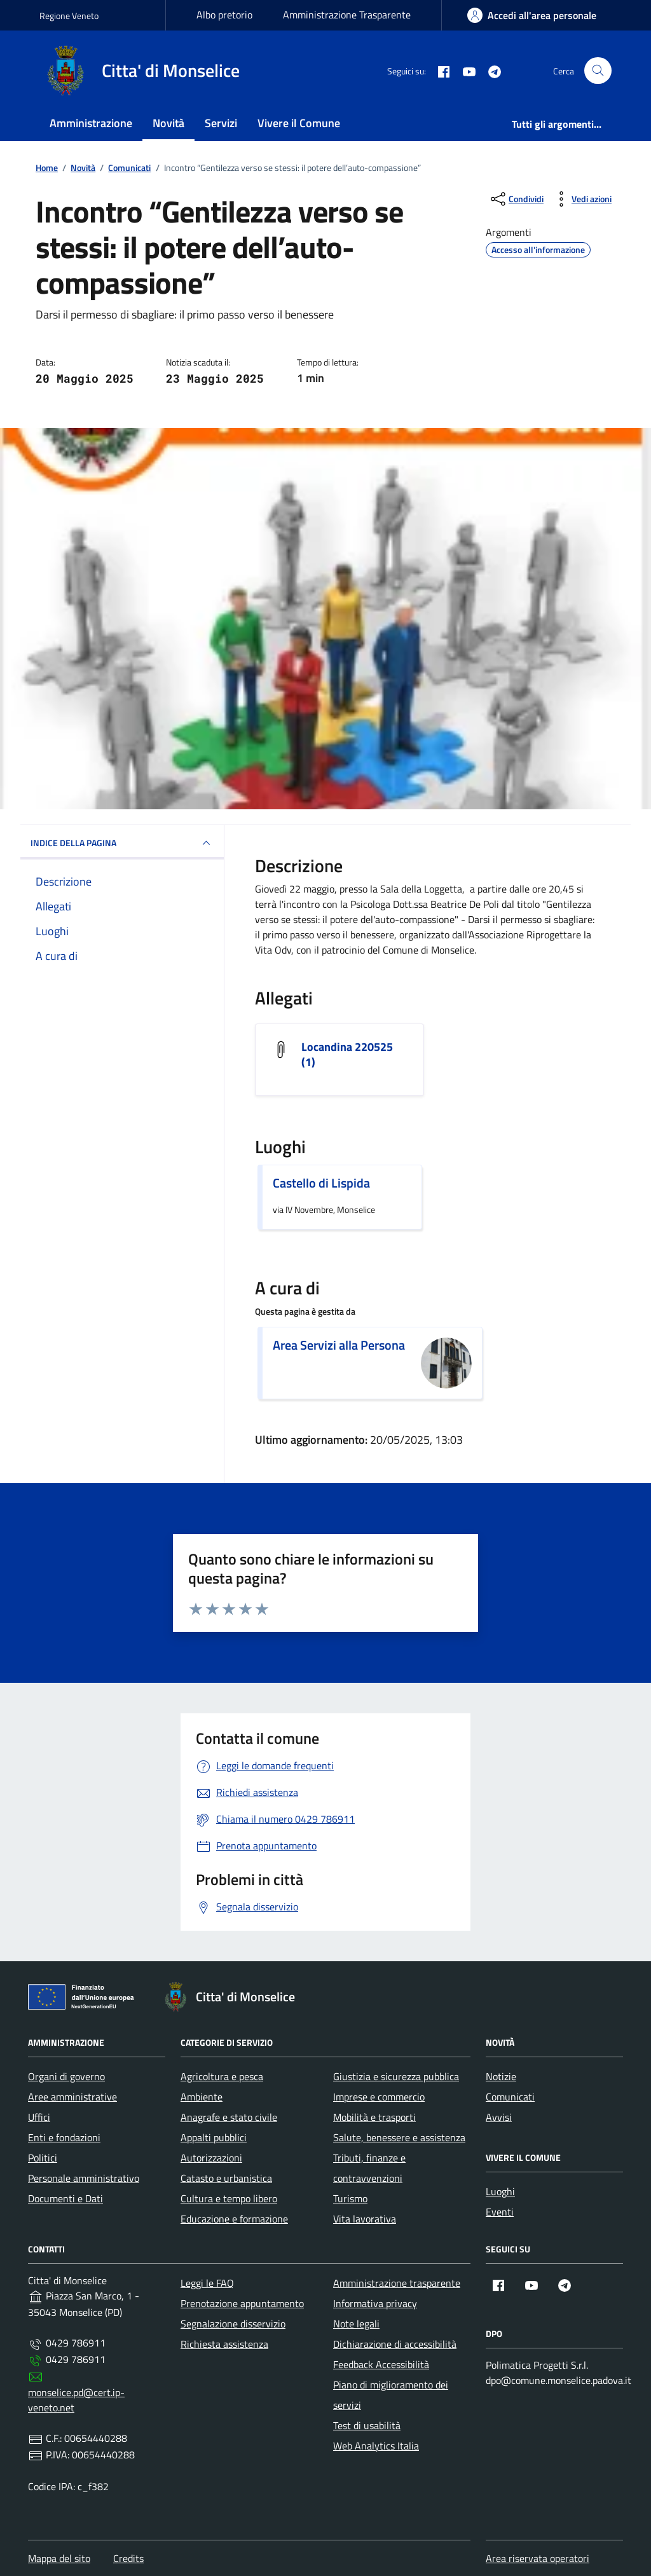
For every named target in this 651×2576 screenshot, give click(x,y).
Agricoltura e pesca (222, 2076)
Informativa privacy (375, 2303)
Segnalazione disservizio (233, 2323)
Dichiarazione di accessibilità (394, 2344)
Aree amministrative (72, 2096)
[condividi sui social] (516, 199)
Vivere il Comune (298, 123)
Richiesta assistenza (224, 2344)
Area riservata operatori (537, 2558)
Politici (42, 2157)
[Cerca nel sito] (598, 71)
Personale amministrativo (83, 2178)
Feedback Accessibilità (381, 2364)
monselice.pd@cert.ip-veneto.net (76, 2400)
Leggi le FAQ (207, 2283)
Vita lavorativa (364, 2218)
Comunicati (510, 2096)
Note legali (356, 2323)
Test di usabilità (367, 2425)
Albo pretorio (224, 14)
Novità (168, 123)
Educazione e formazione (234, 2218)
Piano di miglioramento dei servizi (390, 2395)
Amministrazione (91, 123)
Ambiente (202, 2096)
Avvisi (499, 2117)
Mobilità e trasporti (374, 2117)
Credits (128, 2558)
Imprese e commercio (379, 2096)
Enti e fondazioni (64, 2137)
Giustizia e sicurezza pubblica (396, 2076)
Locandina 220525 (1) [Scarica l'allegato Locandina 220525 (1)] (347, 1054)
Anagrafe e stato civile (229, 2117)
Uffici (39, 2117)
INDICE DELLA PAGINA (122, 843)
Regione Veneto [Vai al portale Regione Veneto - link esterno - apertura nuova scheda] (69, 15)
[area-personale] (532, 15)
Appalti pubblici (214, 2137)
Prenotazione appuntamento (242, 2303)
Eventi (500, 2211)
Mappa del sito (59, 2558)
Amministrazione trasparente (396, 2283)
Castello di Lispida (321, 1183)
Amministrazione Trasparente (347, 14)
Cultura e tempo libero (229, 2198)
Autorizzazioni (211, 2157)
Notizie (501, 2076)
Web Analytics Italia (376, 2445)
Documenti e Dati (65, 2198)
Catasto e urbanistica (226, 2178)
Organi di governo (66, 2076)
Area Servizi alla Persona (339, 1345)
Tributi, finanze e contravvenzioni (369, 2168)
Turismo (350, 2198)
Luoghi (500, 2191)
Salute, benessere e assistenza (399, 2137)
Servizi (221, 123)
